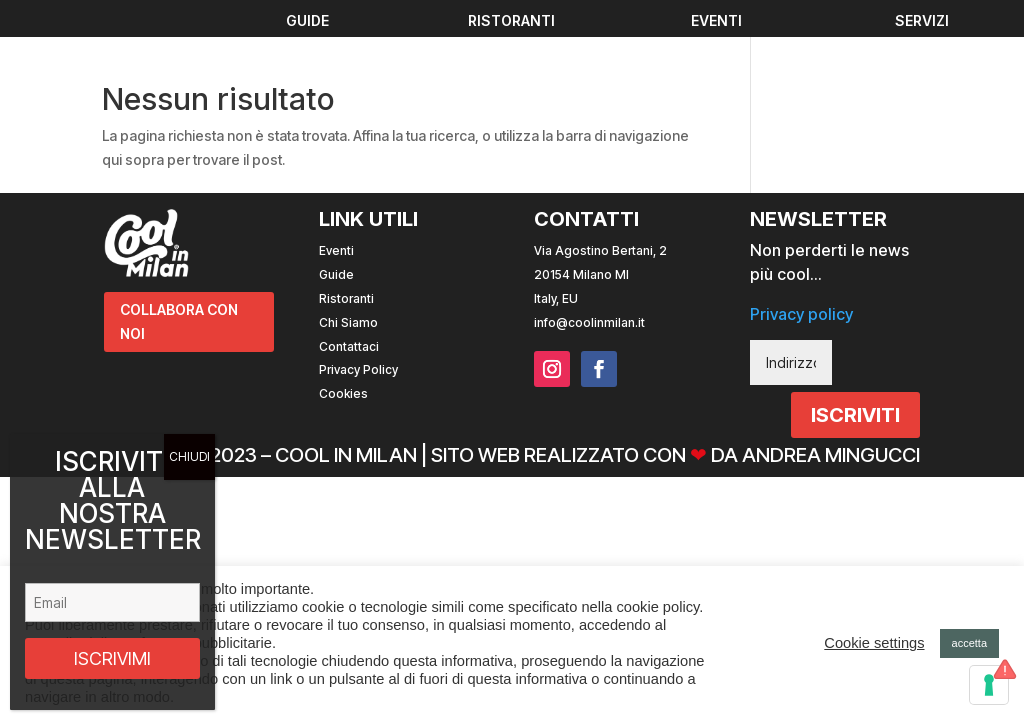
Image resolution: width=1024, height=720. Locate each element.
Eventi (336, 250)
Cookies (343, 393)
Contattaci (349, 346)
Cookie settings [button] (874, 643)
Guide (336, 274)
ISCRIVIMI (112, 658)
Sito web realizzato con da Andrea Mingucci (675, 455)
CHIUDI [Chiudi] (189, 456)
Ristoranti (346, 298)
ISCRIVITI (855, 415)
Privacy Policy (358, 369)
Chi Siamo (348, 322)
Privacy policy (801, 314)
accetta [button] (969, 643)
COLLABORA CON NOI (179, 321)
